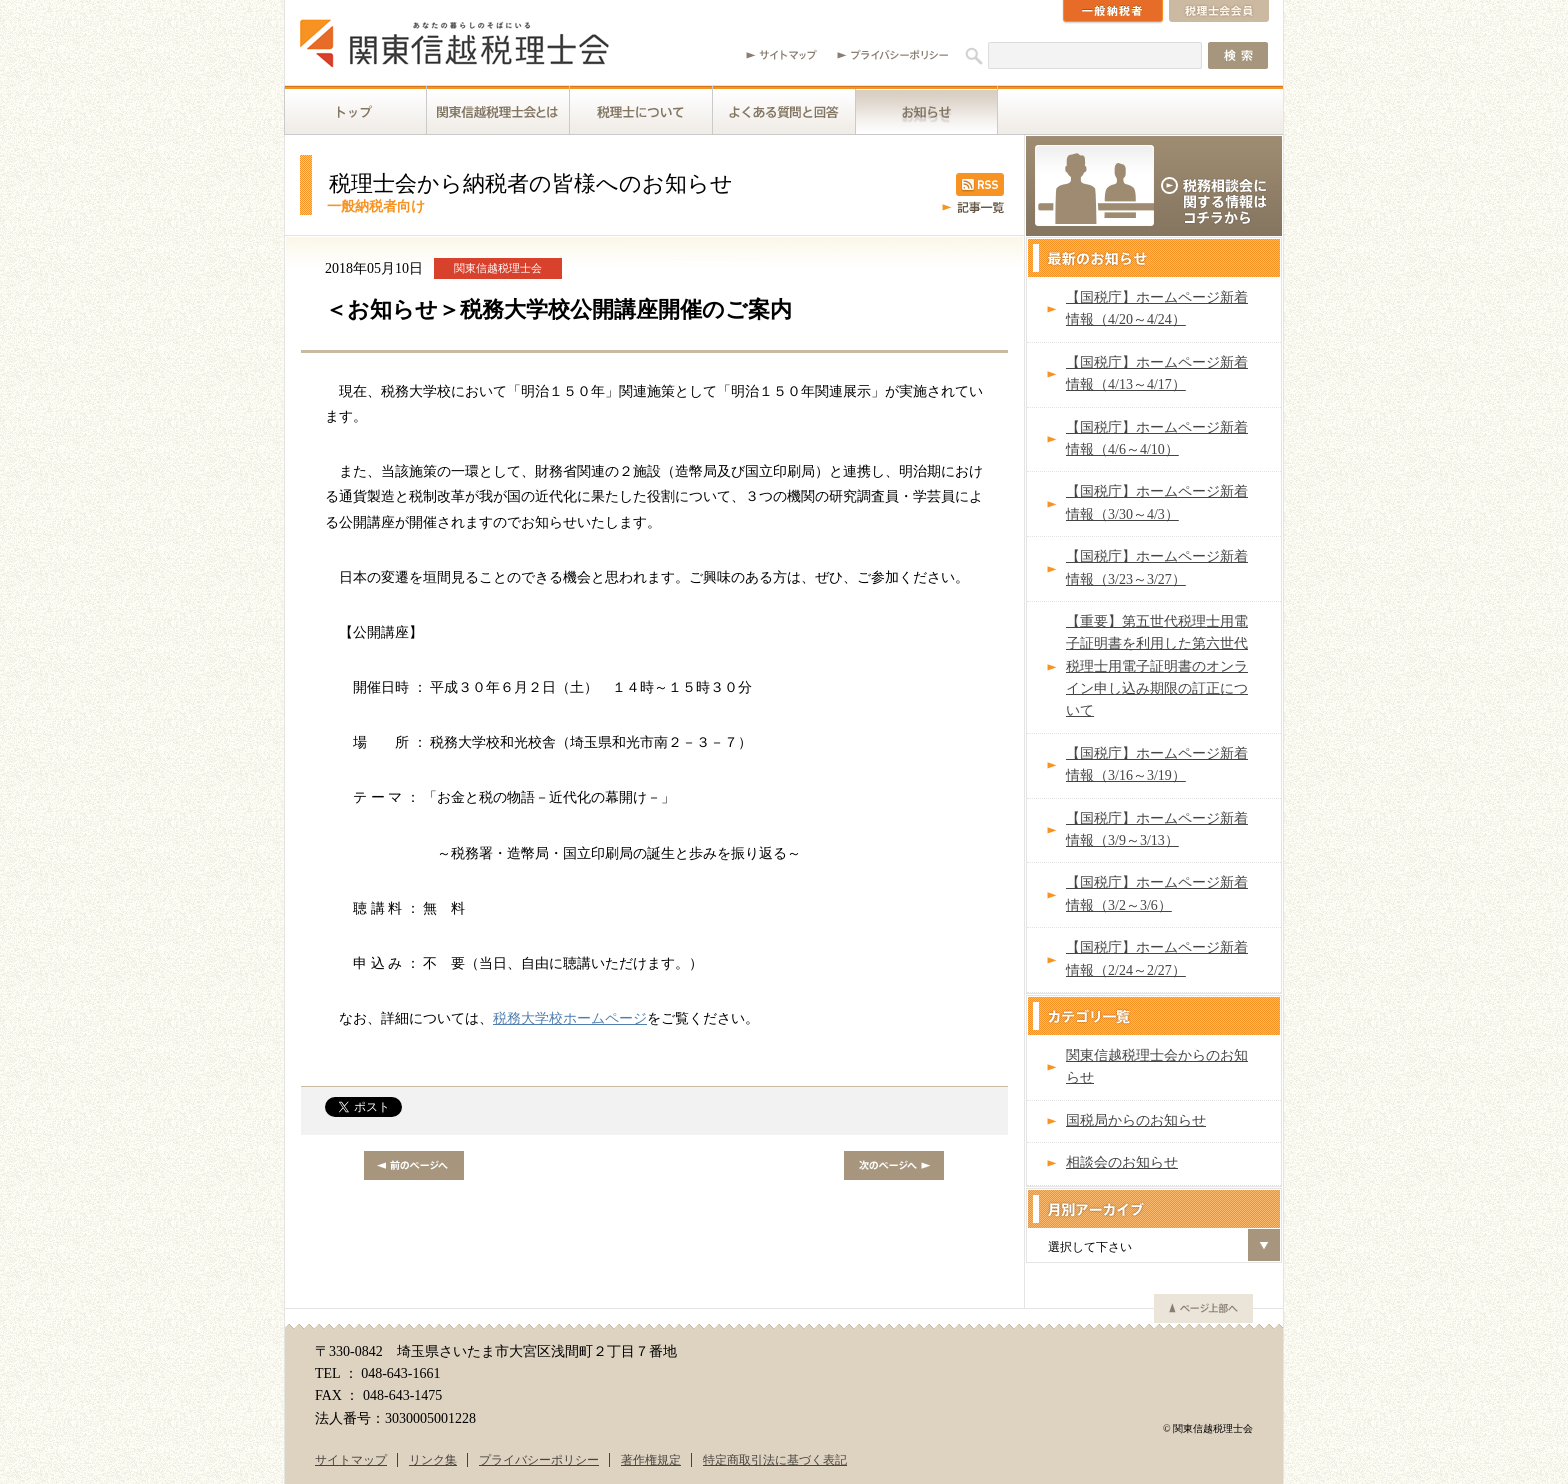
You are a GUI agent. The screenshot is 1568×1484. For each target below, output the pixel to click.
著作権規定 (651, 1460)
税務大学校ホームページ (570, 1018)
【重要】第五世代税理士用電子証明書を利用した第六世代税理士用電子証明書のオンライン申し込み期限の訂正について (1157, 666)
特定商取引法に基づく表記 (775, 1460)
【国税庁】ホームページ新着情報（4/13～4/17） (1157, 373)
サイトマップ (351, 1460)
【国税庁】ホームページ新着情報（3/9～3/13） (1157, 829)
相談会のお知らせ (1122, 1162)
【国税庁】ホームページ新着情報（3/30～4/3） (1157, 502)
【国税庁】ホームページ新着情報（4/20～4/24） (1157, 308)
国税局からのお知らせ (1136, 1120)
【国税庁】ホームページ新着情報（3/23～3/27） (1157, 567)
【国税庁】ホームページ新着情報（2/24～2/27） (1157, 958)
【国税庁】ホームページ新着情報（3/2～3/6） (1157, 893)
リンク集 (433, 1460)
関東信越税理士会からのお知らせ (1157, 1066)
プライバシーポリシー (539, 1460)
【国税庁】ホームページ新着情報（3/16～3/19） (1157, 764)
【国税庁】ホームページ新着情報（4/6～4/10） (1157, 438)
